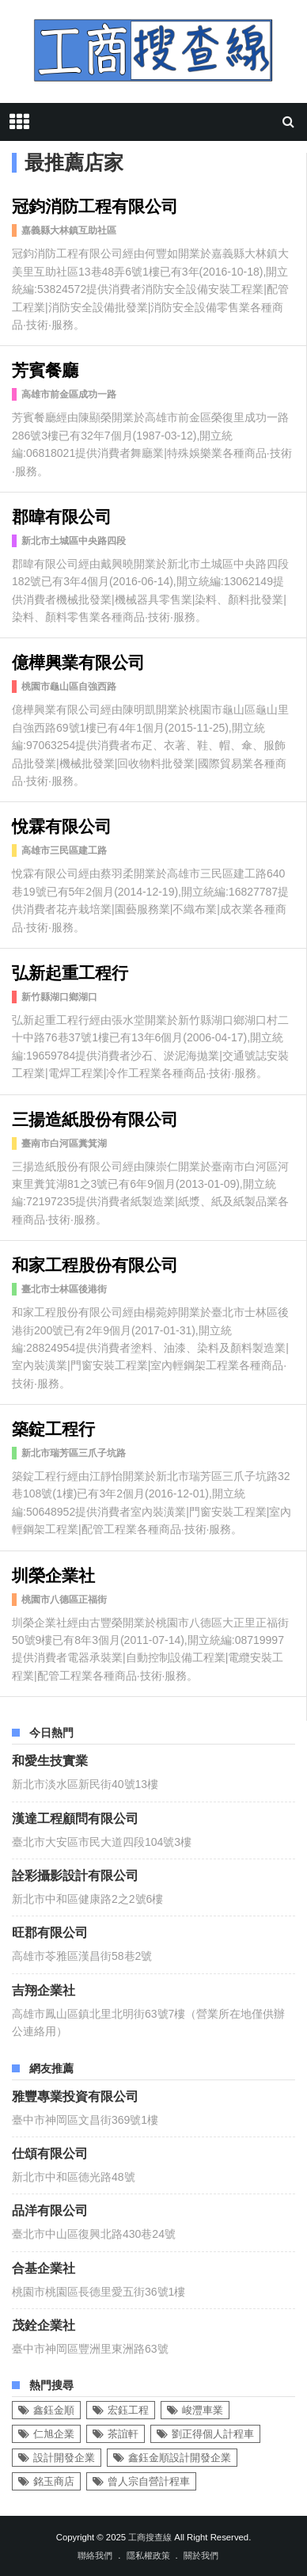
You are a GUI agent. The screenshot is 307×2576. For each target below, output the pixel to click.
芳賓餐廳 (45, 368)
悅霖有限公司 (62, 824)
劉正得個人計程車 (213, 2434)
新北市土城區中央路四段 (73, 540)
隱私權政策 (148, 2555)
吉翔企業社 (43, 1989)
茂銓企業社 (43, 2324)
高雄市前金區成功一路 (68, 394)
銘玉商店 (53, 2481)
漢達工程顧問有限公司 (75, 1817)
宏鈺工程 (128, 2410)
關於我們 (201, 2555)
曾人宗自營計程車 (149, 2481)
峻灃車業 (202, 2410)
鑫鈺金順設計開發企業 (179, 2458)
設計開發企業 (64, 2458)
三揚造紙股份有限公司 (95, 1117)
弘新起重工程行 (70, 971)
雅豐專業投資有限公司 (75, 2095)
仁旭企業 (53, 2434)
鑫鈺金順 (53, 2410)
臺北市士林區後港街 (64, 1289)
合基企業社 (43, 2267)
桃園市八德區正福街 (64, 1599)
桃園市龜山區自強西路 (68, 686)
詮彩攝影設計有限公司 (75, 1874)
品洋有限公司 (50, 2209)
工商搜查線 (150, 2537)
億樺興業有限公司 (78, 661)
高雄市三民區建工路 (64, 850)
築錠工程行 (53, 1427)
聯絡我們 (95, 2555)
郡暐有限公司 (62, 515)
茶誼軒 (123, 2434)
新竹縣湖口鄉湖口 (59, 997)
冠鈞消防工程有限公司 (95, 204)
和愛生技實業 (50, 1759)
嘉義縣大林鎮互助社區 (68, 230)
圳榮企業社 (53, 1574)
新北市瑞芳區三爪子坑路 (73, 1453)
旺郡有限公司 (50, 1931)
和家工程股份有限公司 (95, 1263)
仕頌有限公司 (50, 2152)
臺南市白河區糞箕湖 (64, 1143)
